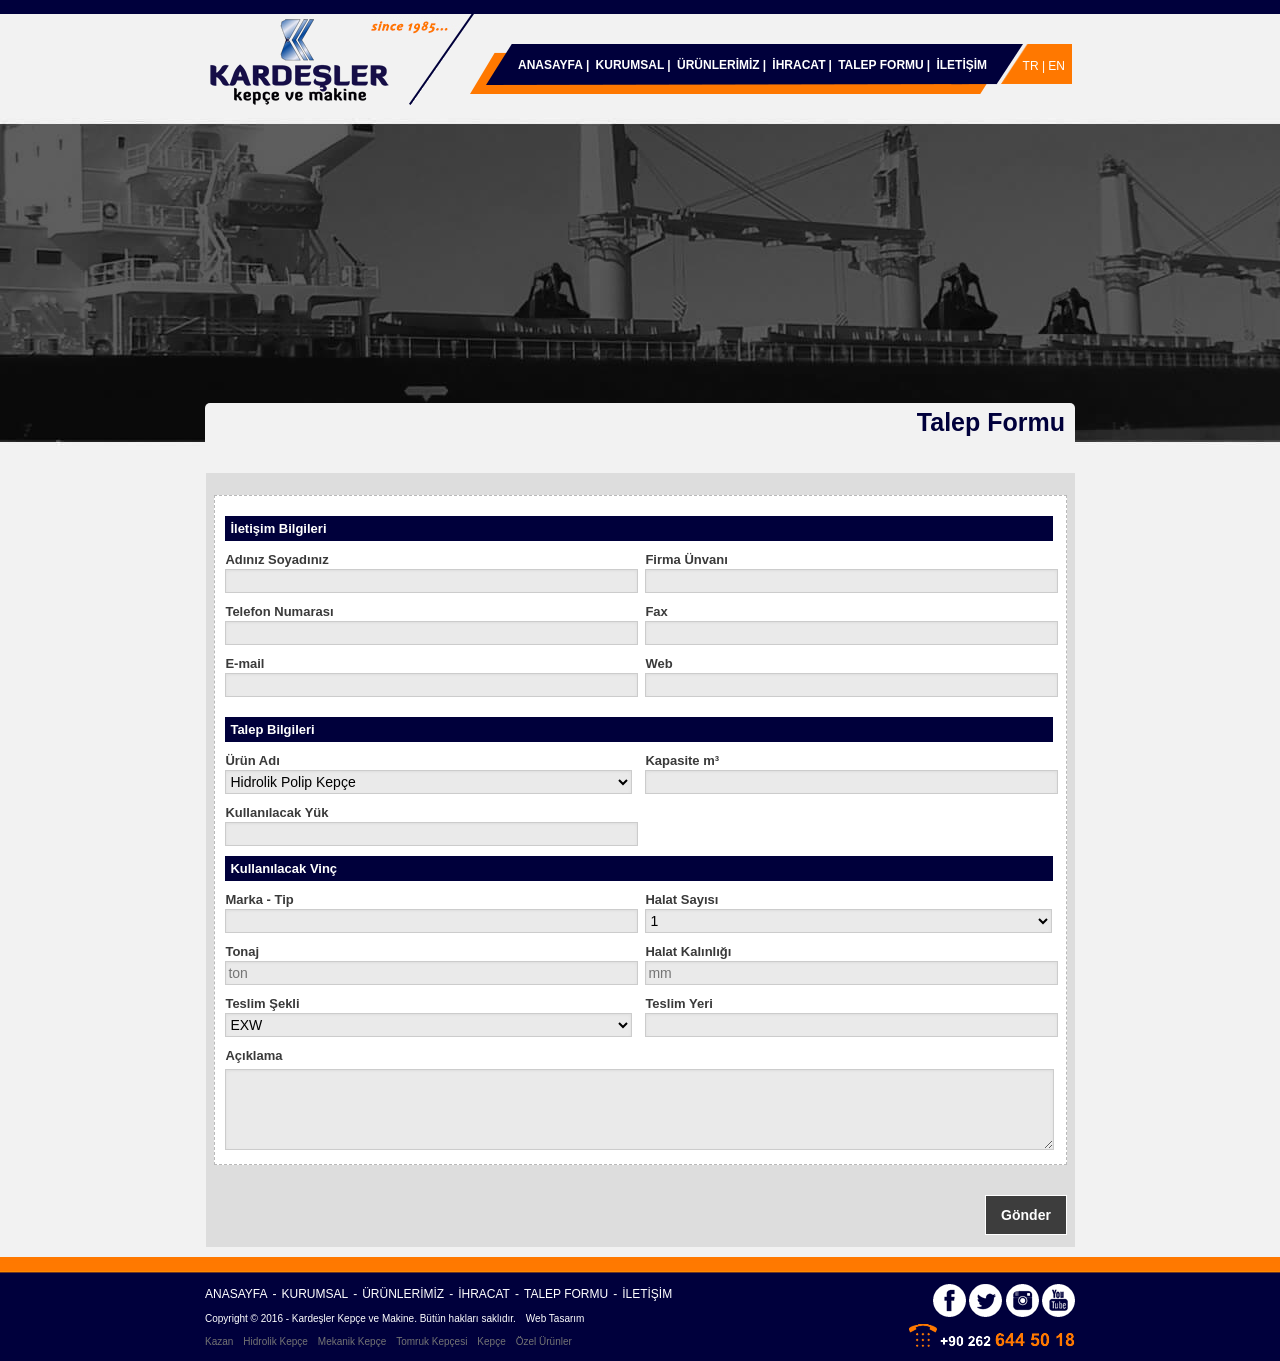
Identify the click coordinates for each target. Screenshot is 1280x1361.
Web (658, 663)
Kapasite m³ (682, 760)
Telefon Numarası (279, 611)
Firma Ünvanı (686, 559)
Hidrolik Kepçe (275, 1341)
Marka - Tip (259, 899)
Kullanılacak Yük (276, 812)
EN (1056, 66)
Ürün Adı (252, 760)
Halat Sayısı (681, 899)
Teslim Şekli (262, 1003)
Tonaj (242, 951)
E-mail (244, 663)
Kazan (219, 1341)
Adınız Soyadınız (276, 559)
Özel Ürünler (544, 1341)
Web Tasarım (555, 1318)
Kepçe (491, 1341)
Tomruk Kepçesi (431, 1341)
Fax (656, 611)
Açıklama (253, 1055)
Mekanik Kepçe (352, 1341)
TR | (1036, 66)
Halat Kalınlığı (688, 951)
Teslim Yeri (678, 1003)
